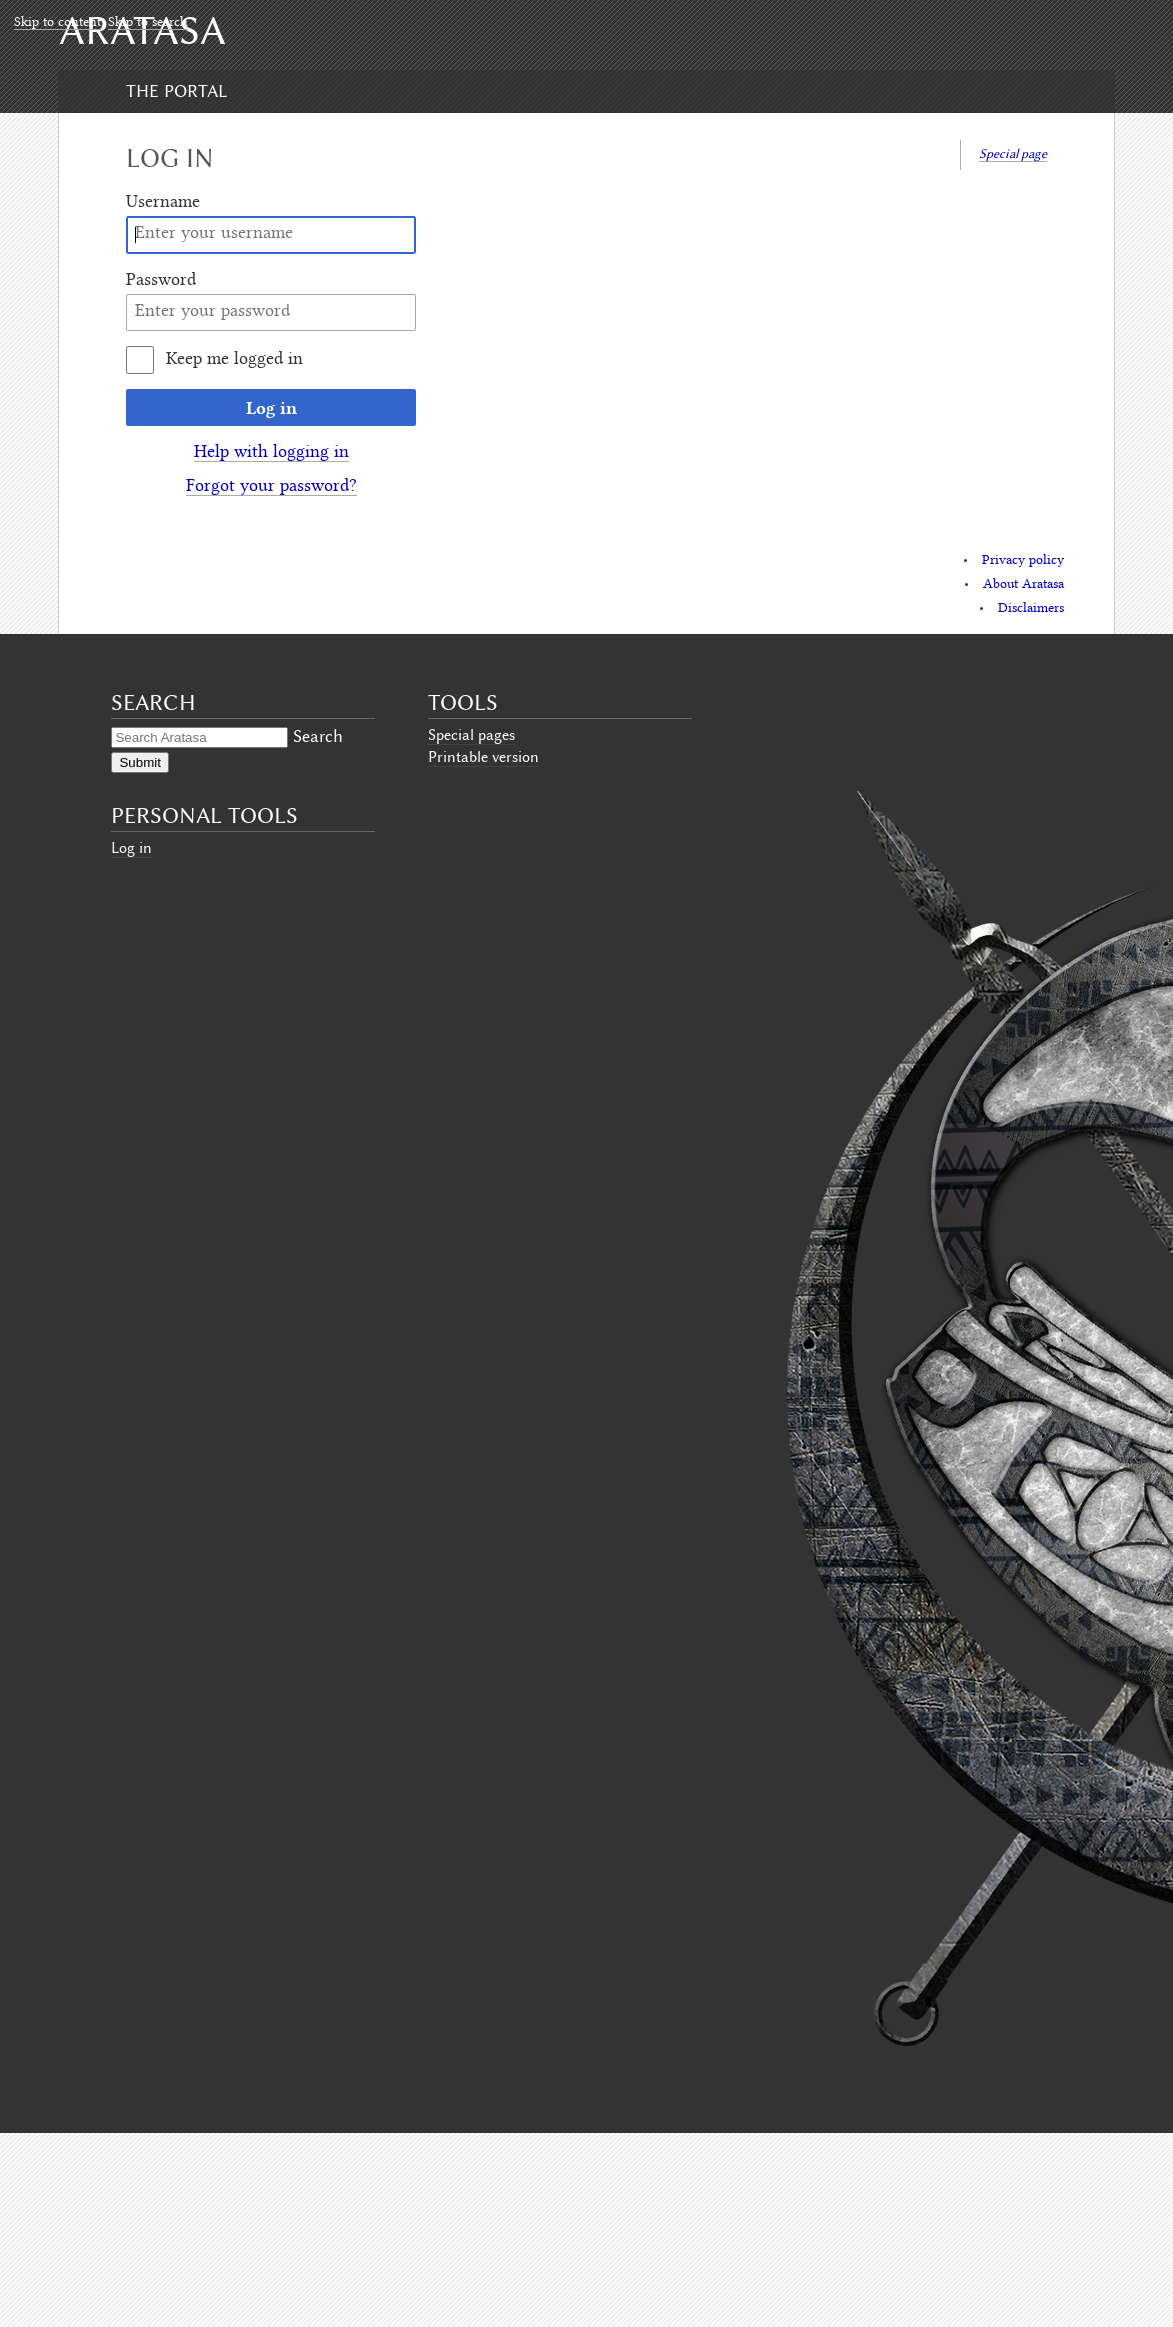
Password (161, 281)
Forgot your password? (271, 487)
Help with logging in (271, 453)
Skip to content (57, 23)
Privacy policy (1023, 561)
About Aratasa (1023, 585)
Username (163, 203)
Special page (1013, 153)
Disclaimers (1031, 609)
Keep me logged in (234, 360)
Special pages (471, 735)
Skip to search (148, 23)
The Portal (176, 91)
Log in (271, 407)
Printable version (483, 757)
